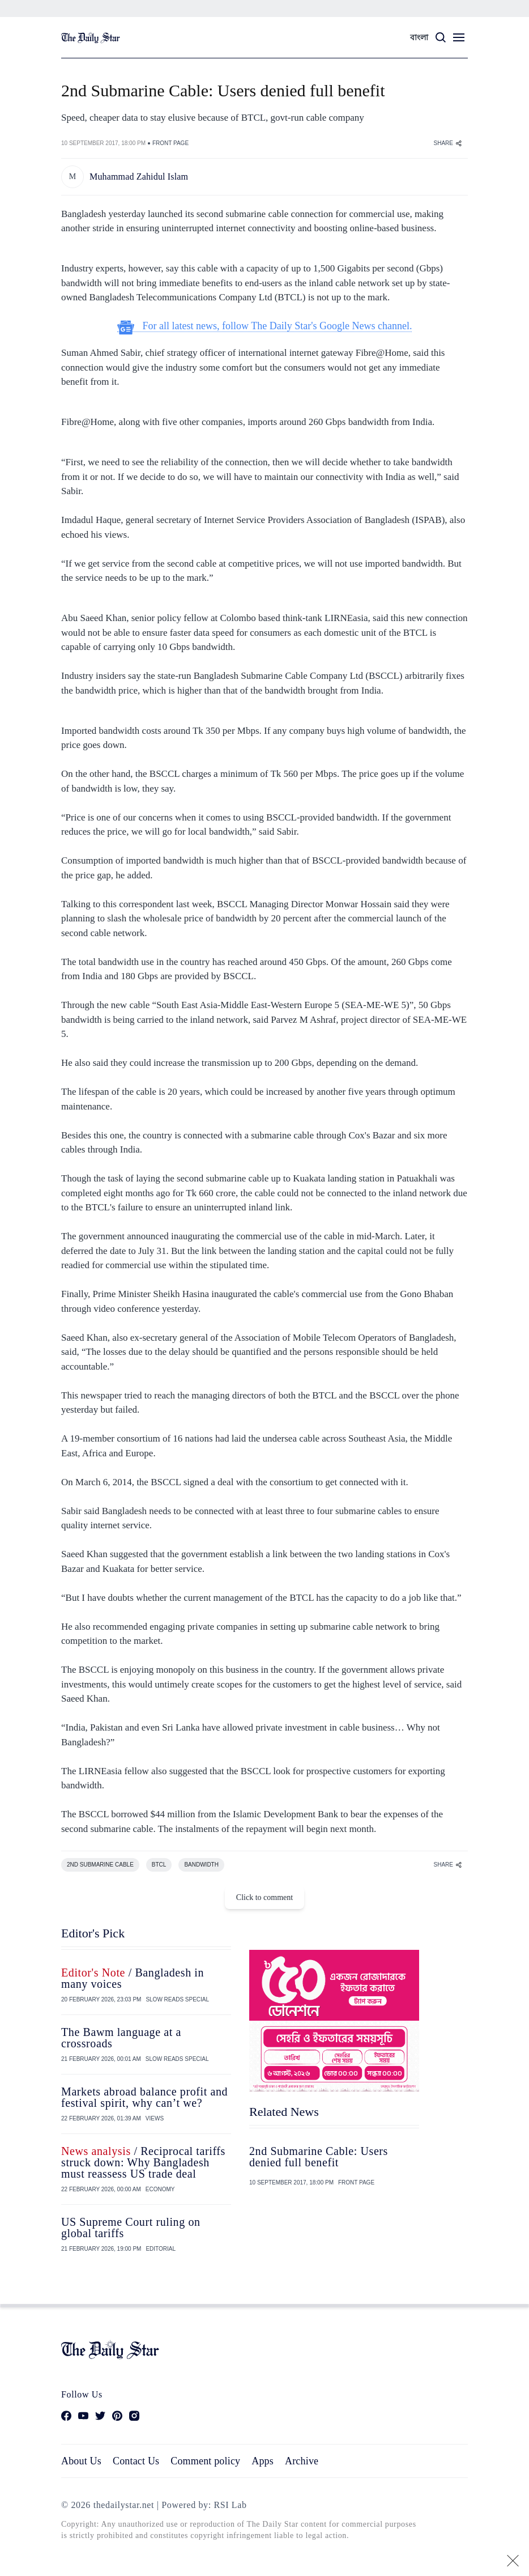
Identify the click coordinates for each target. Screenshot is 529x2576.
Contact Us (136, 2461)
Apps (262, 2461)
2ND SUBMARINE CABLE (100, 1864)
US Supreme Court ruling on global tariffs (130, 2227)
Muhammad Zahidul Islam (138, 176)
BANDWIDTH (201, 1864)
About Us (81, 2461)
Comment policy (205, 2461)
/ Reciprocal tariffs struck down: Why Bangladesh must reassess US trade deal (143, 2162)
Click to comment (264, 1897)
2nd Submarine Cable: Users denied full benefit (318, 2157)
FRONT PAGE (170, 143)
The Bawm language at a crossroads (121, 2038)
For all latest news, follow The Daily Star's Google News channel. (264, 326)
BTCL (159, 1864)
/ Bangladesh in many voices (132, 1978)
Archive (301, 2461)
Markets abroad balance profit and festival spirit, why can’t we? (144, 2097)
